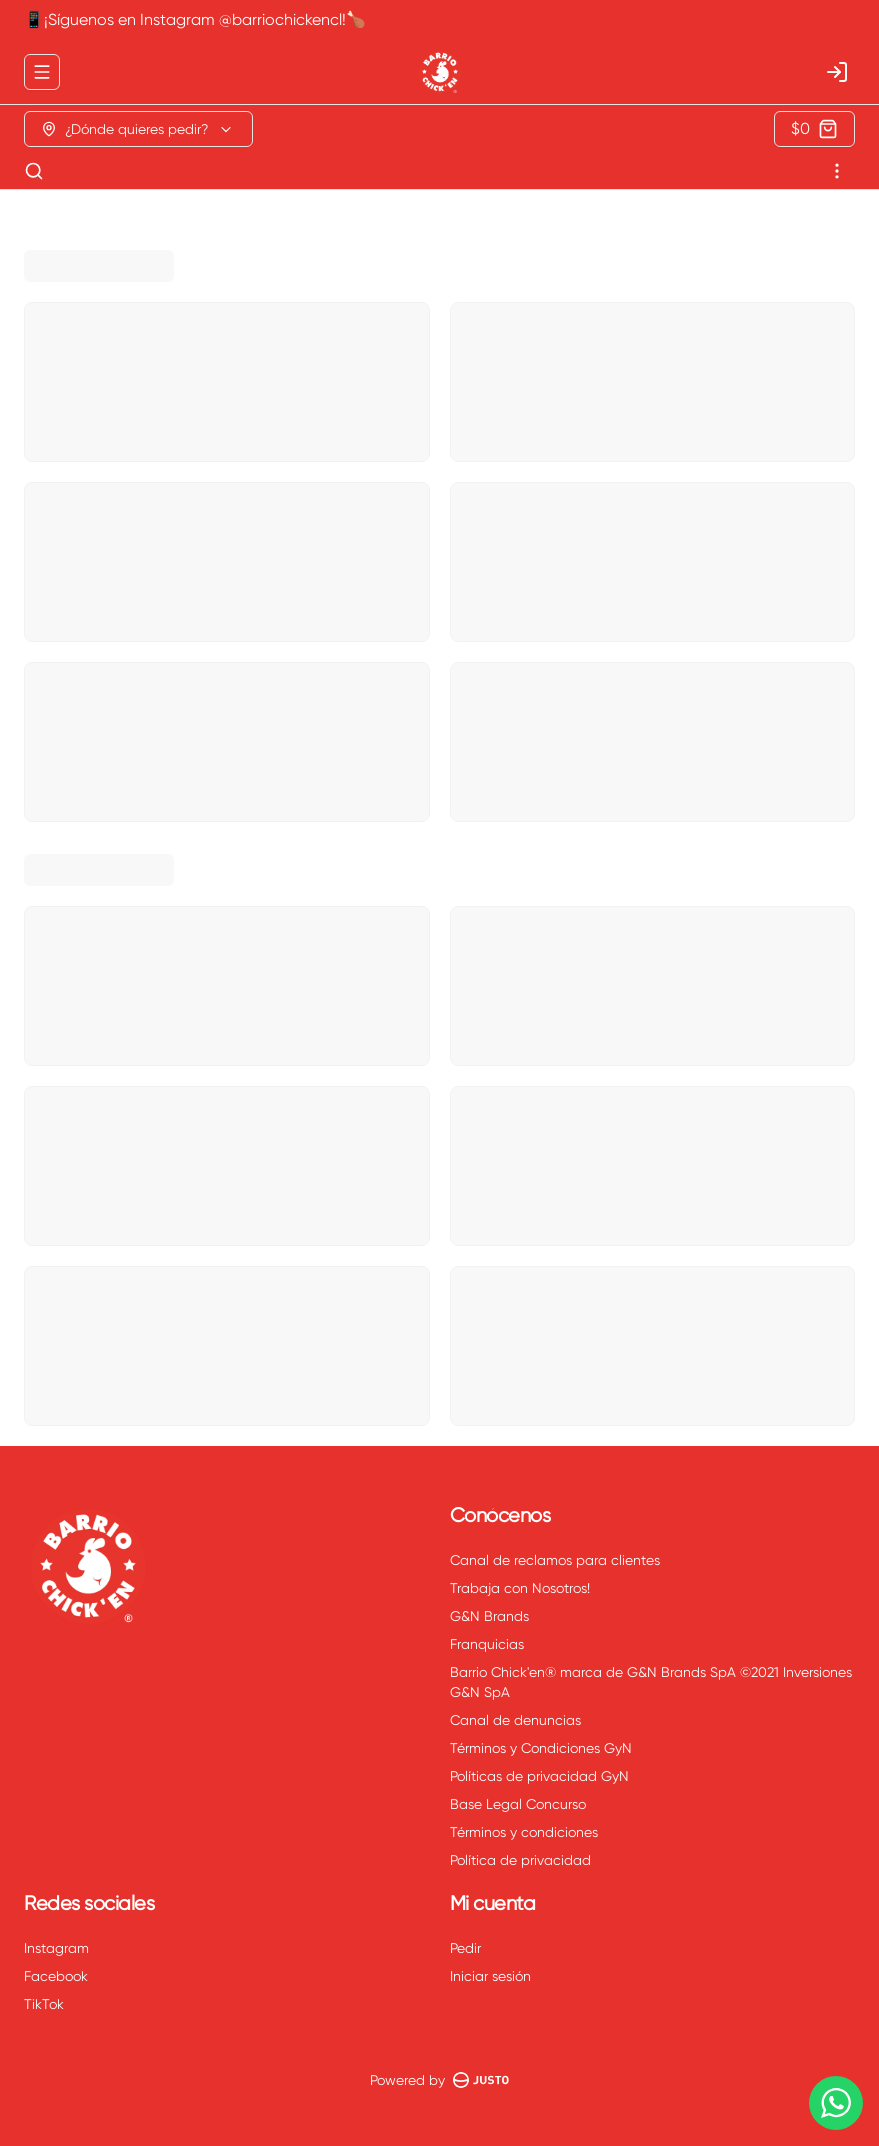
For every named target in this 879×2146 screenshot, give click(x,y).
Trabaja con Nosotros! (520, 1588)
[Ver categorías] (837, 171)
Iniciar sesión (490, 1976)
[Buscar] (34, 171)
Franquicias (487, 1644)
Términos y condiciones (524, 1832)
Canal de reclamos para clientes (555, 1560)
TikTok (44, 2004)
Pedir (465, 1948)
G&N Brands (489, 1616)
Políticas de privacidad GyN (539, 1776)
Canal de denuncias (515, 1720)
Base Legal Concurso (518, 1804)
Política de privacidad (520, 1860)
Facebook (56, 1976)
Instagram (56, 1948)
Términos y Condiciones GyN (541, 1748)
